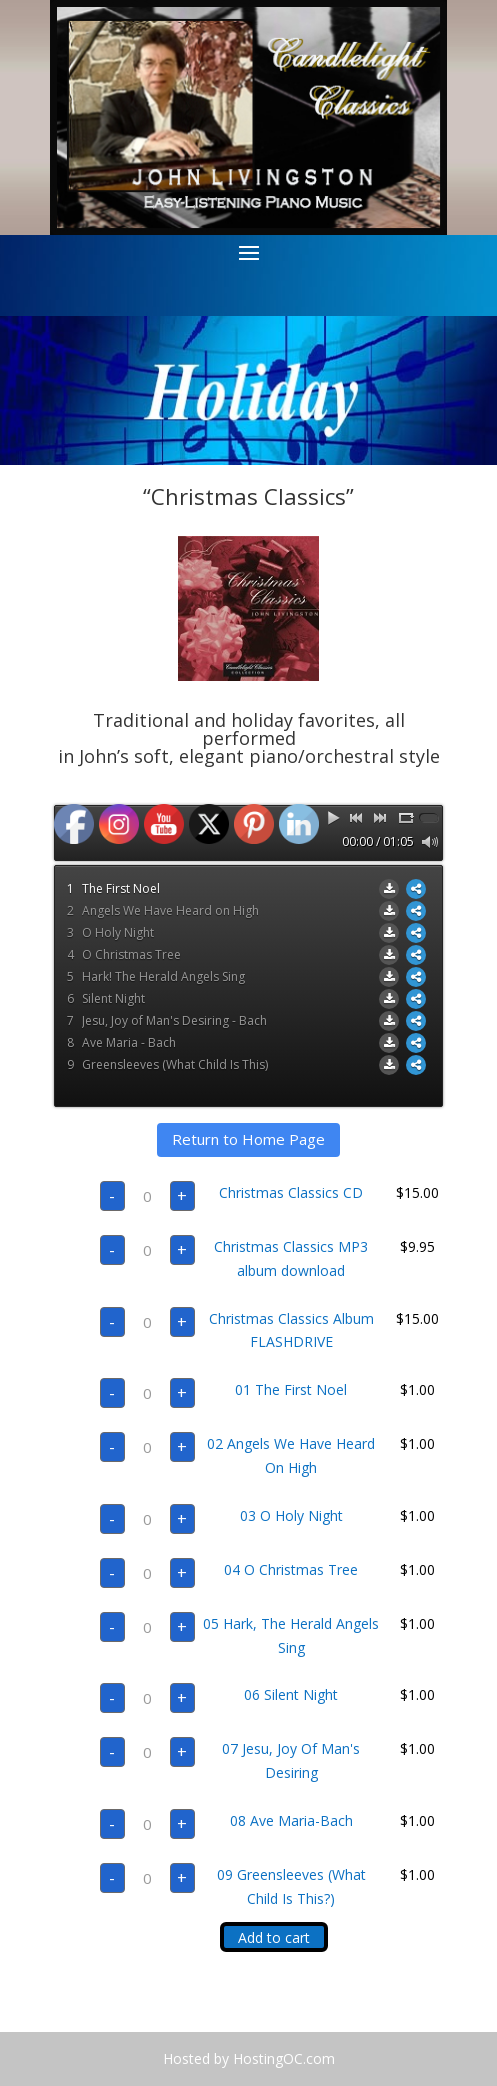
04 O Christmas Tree (291, 1569)
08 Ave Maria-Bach (291, 1820)
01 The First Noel (291, 1389)
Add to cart (274, 1937)
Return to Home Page (248, 1139)
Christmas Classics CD (291, 1192)
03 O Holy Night (291, 1515)
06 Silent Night (291, 1694)
